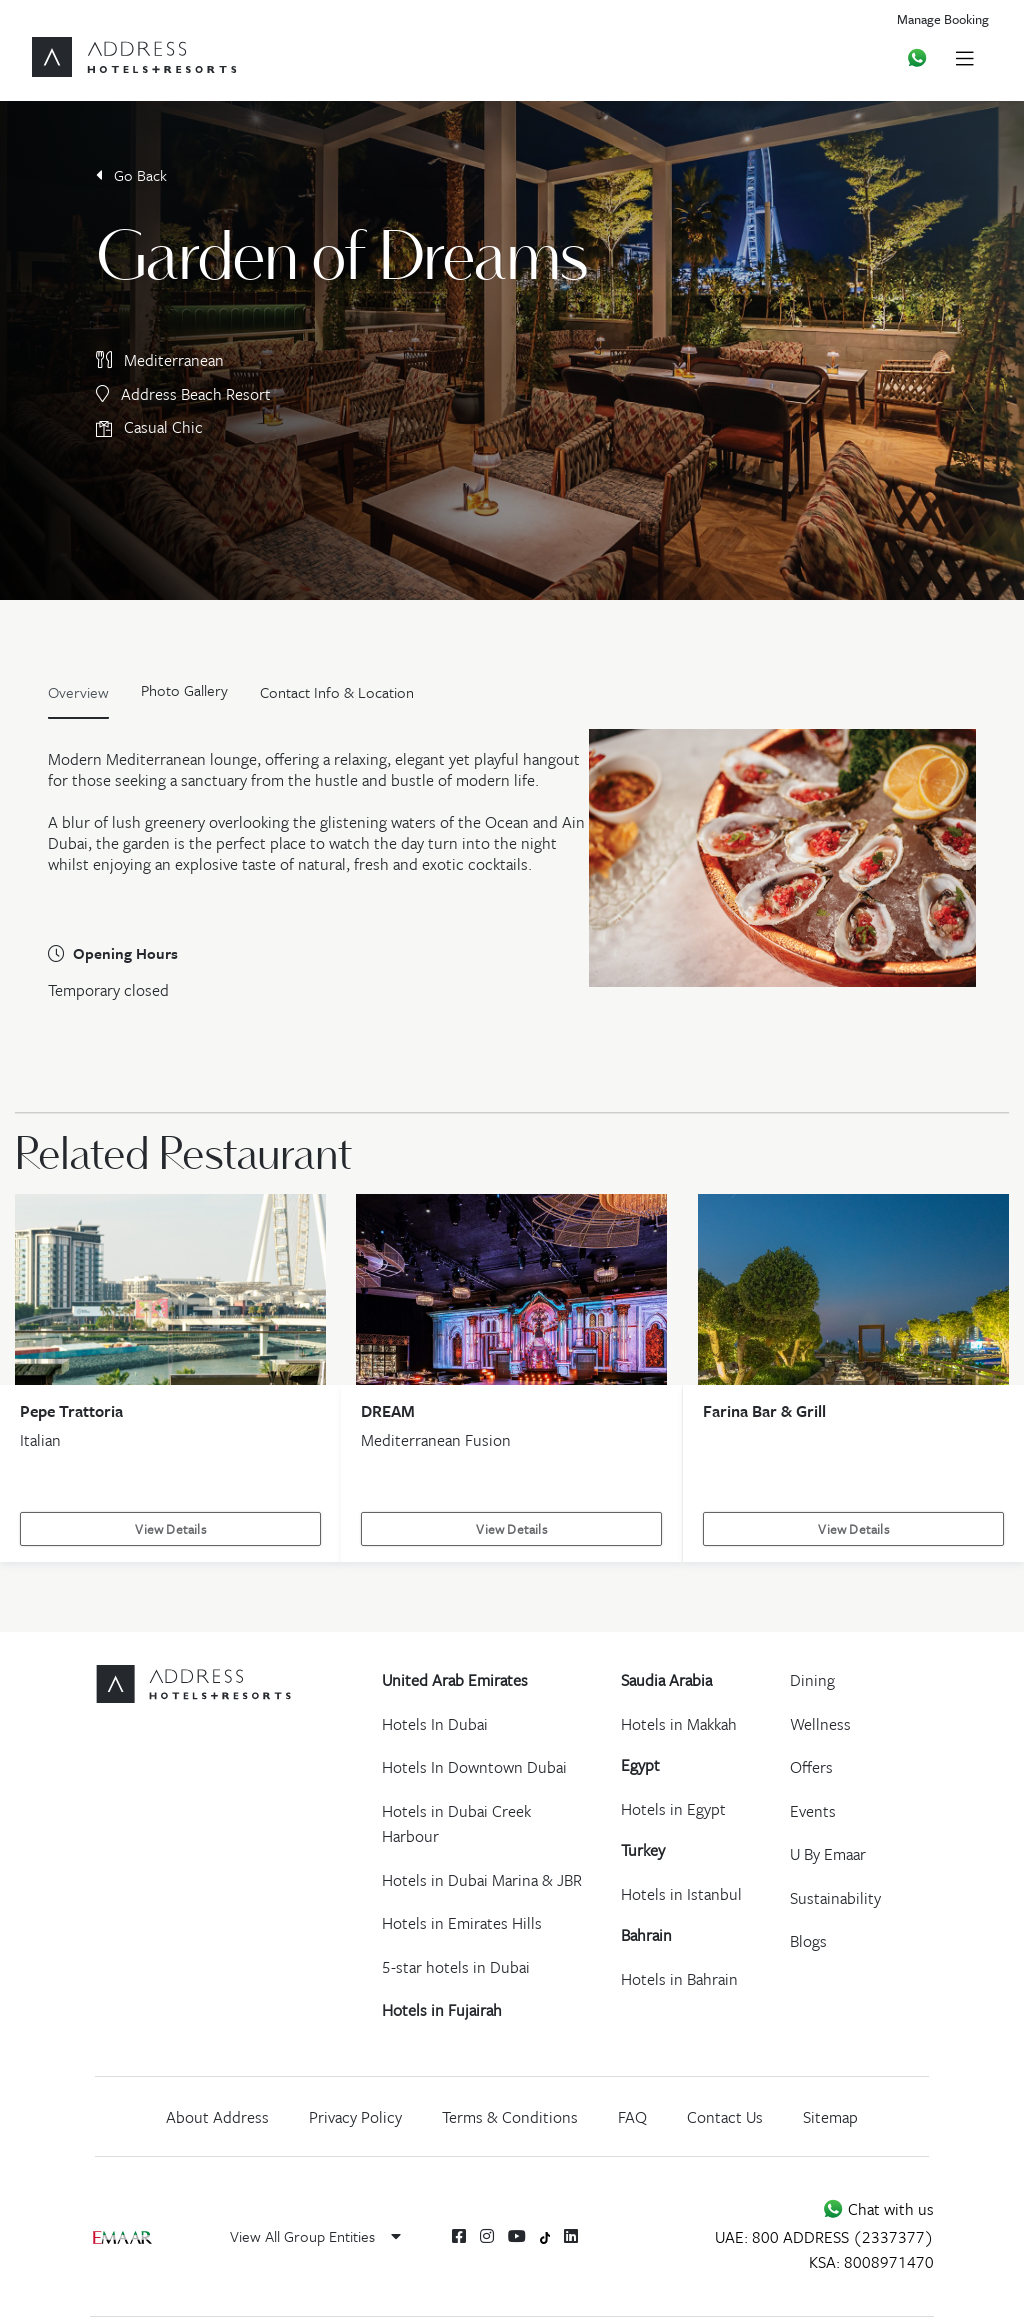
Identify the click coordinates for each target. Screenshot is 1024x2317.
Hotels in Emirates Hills (462, 1923)
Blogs (808, 1941)
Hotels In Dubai (435, 1724)
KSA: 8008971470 (871, 2262)
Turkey (643, 1850)
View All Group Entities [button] (315, 2236)
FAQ (632, 2117)
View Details (170, 1529)
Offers (811, 1767)
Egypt (640, 1765)
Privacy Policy (355, 2117)
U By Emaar (828, 1854)
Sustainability (835, 1898)
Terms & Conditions (510, 2117)
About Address (217, 2117)
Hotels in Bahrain (679, 1979)
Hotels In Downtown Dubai (474, 1767)
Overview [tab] (78, 692)
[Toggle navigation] (964, 57)
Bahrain (646, 1935)
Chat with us (878, 2209)
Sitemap (830, 2117)
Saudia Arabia (666, 1680)
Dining (812, 1680)
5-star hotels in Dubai (456, 1967)
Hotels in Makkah (679, 1724)
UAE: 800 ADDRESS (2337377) (824, 2237)
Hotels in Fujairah (442, 2010)
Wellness (820, 1724)
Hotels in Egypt (673, 1809)
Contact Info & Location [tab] (337, 692)
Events (813, 1811)
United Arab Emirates (455, 1680)
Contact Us (725, 2117)
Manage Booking (943, 19)
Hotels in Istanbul (681, 1894)
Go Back (131, 175)
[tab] (184, 697)
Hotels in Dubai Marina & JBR (482, 1880)
